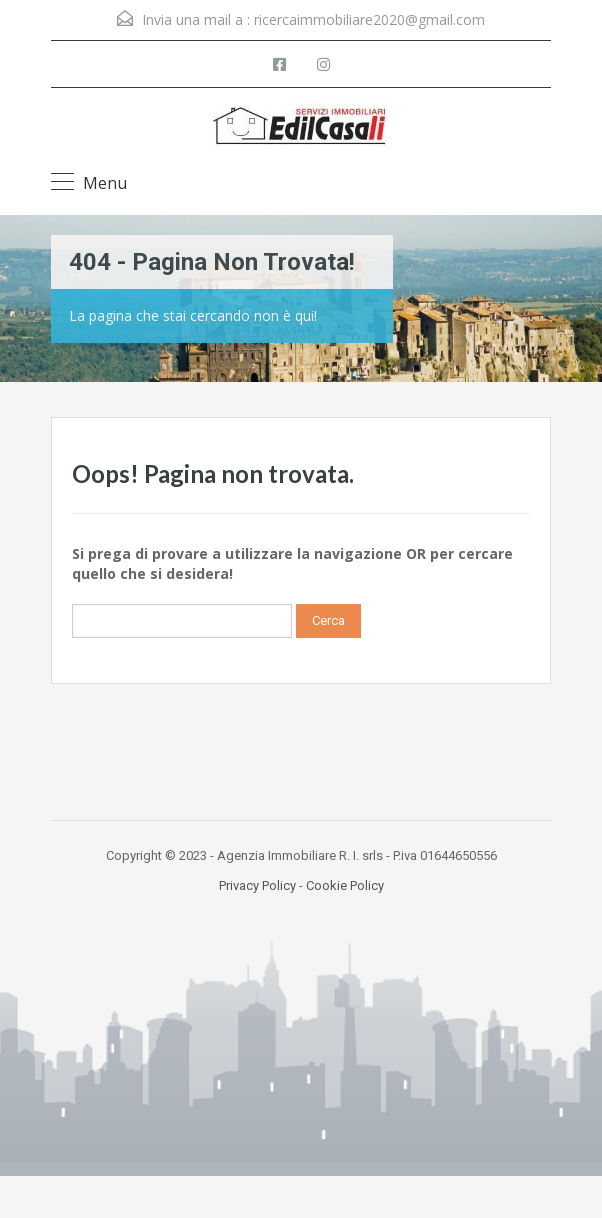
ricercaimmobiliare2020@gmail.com (369, 19)
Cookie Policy (345, 885)
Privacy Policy (257, 885)
